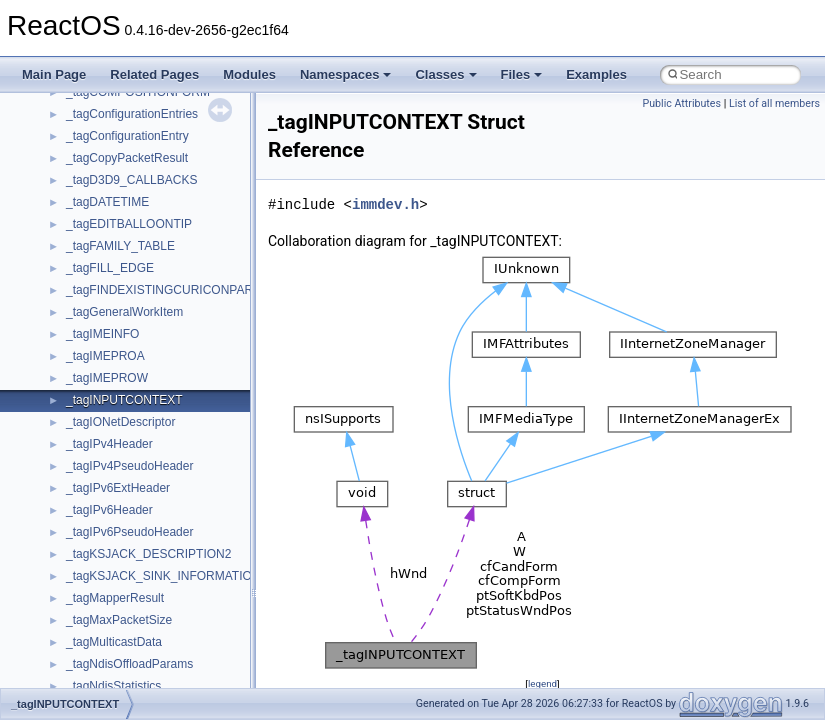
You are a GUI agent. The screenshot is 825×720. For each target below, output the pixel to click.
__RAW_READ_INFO (124, 305)
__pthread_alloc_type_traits (139, 239)
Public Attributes (681, 103)
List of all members (774, 103)
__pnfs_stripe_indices (124, 195)
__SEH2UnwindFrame (125, 503)
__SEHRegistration (117, 635)
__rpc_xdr (92, 459)
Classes (445, 74)
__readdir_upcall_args (125, 349)
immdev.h (385, 204)
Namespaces (346, 74)
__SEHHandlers (109, 569)
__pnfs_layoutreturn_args (134, 151)
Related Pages (154, 74)
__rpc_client (98, 393)
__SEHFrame (102, 547)
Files (522, 74)
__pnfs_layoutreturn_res (130, 173)
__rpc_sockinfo (106, 415)
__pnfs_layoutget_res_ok (133, 129)
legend (542, 683)
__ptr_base (96, 261)
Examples (596, 74)
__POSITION (101, 217)
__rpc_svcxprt (103, 437)
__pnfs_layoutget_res (123, 107)
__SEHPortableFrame (124, 591)
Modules (249, 74)
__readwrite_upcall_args (131, 371)
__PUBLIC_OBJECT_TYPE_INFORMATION (185, 283)
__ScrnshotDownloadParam (140, 481)
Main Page (54, 74)
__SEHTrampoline (115, 657)
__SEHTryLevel (108, 679)
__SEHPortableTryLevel (130, 613)
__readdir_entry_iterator (130, 327)
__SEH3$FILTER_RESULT (138, 525)
